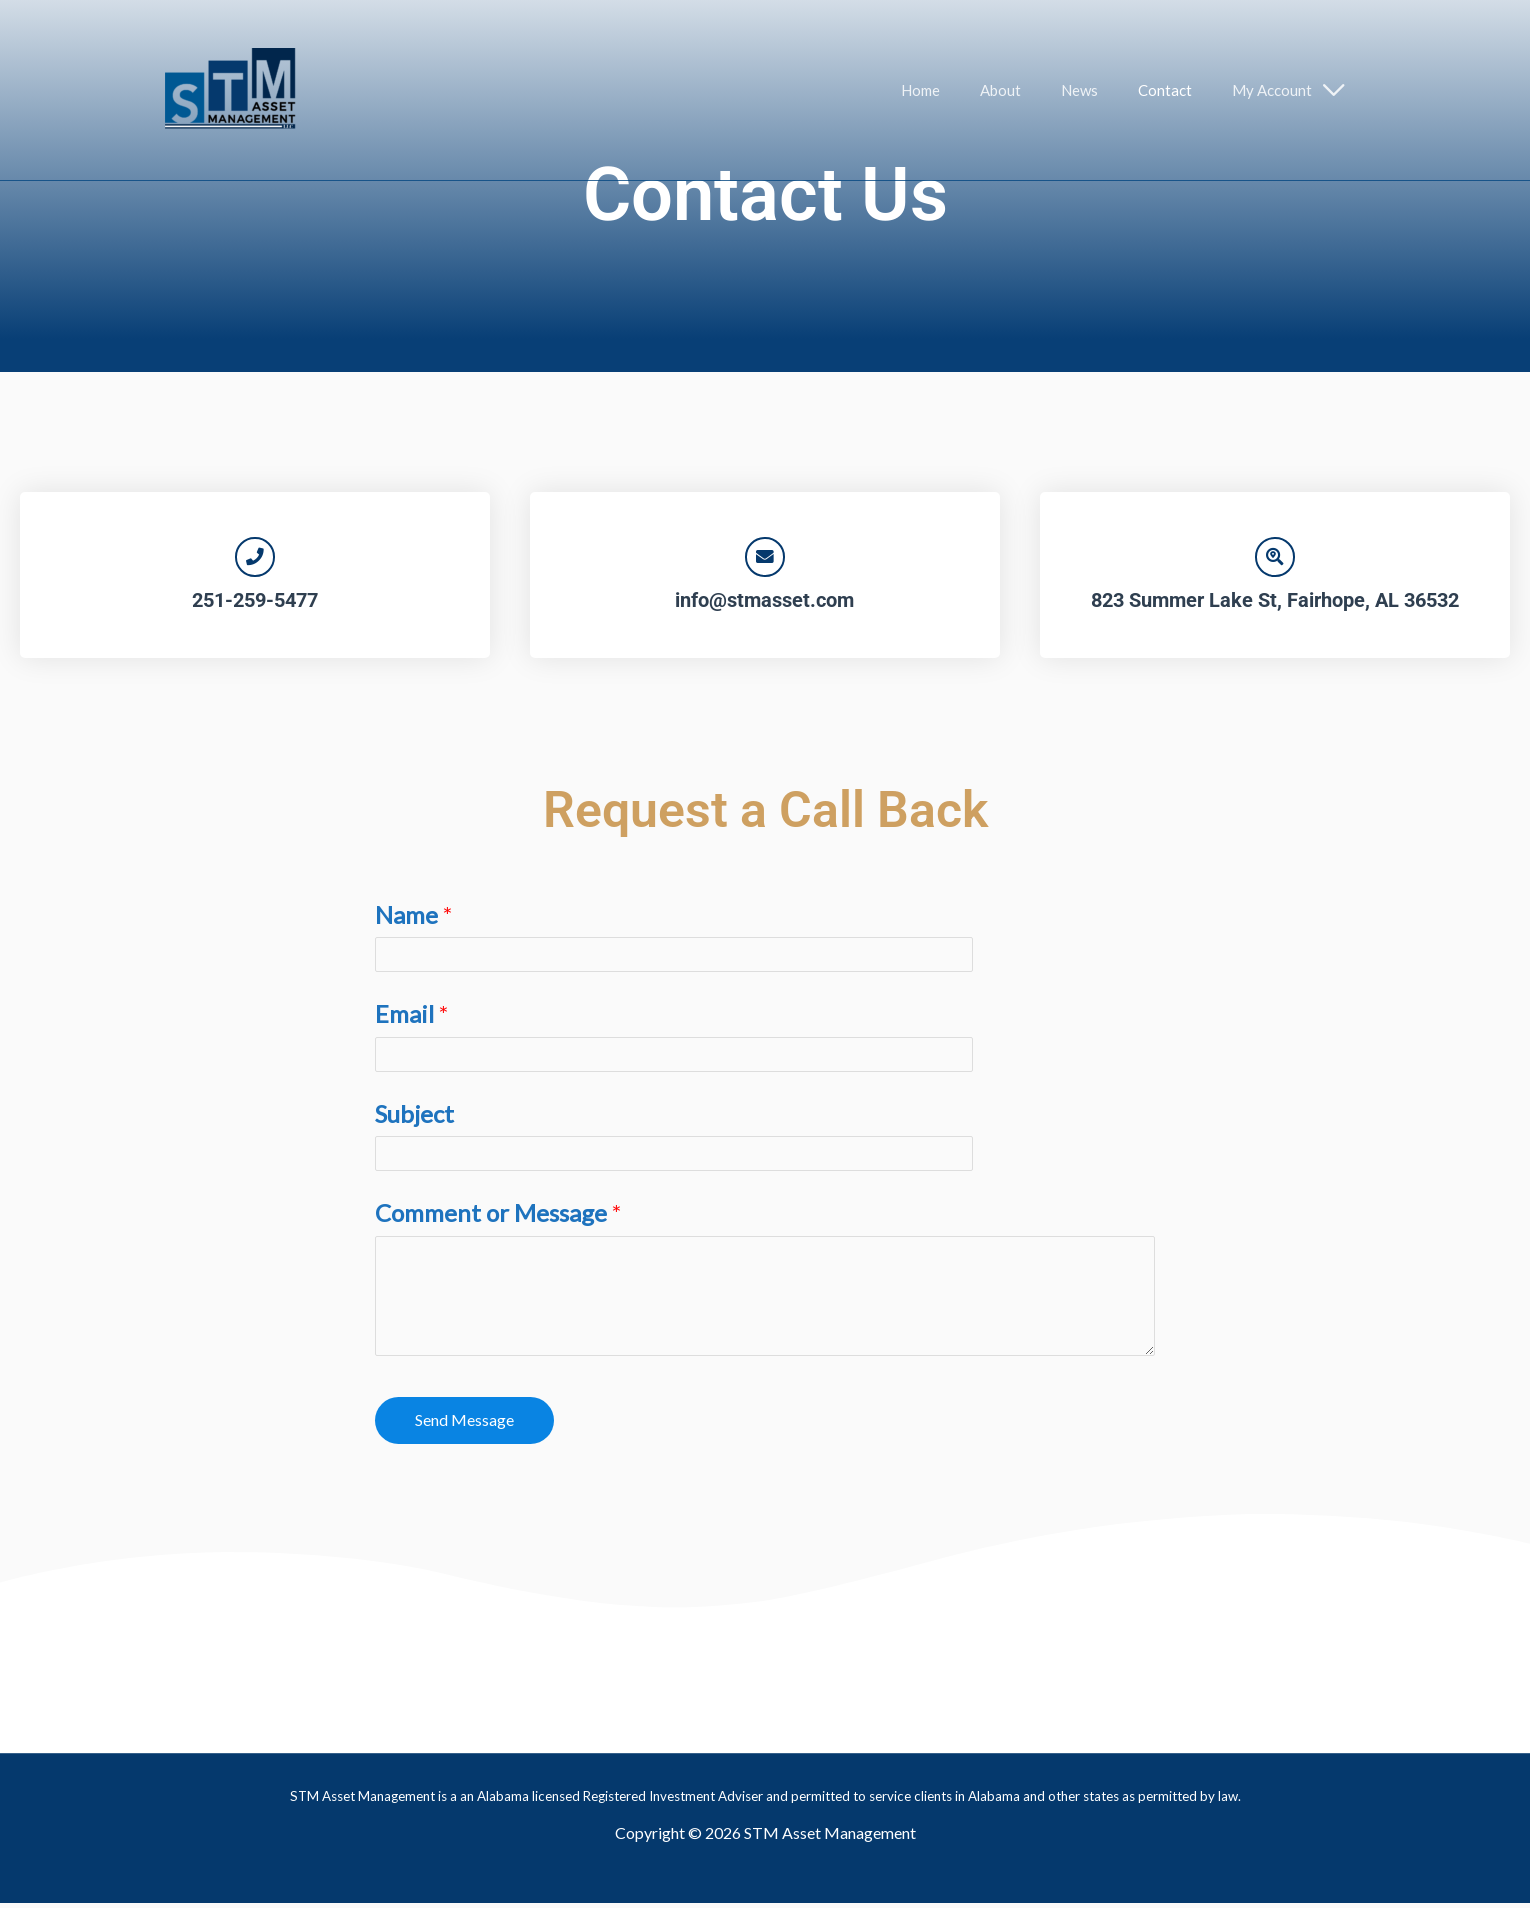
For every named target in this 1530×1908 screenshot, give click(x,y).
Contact (1180, 90)
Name (413, 918)
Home (965, 90)
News (1104, 90)
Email (411, 1018)
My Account (1277, 90)
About (1035, 90)
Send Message (464, 1423)
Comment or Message (498, 1217)
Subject (414, 1117)
